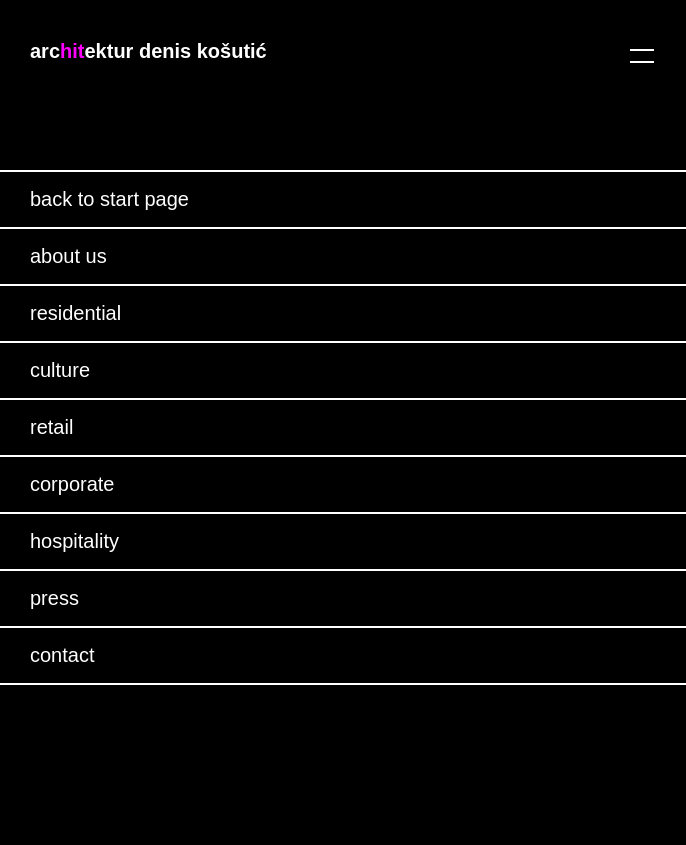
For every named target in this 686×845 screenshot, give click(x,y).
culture (60, 370)
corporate (72, 484)
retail (51, 427)
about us (68, 256)
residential (75, 313)
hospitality (74, 541)
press (54, 598)
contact (62, 655)
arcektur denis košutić (148, 51)
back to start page (109, 199)
